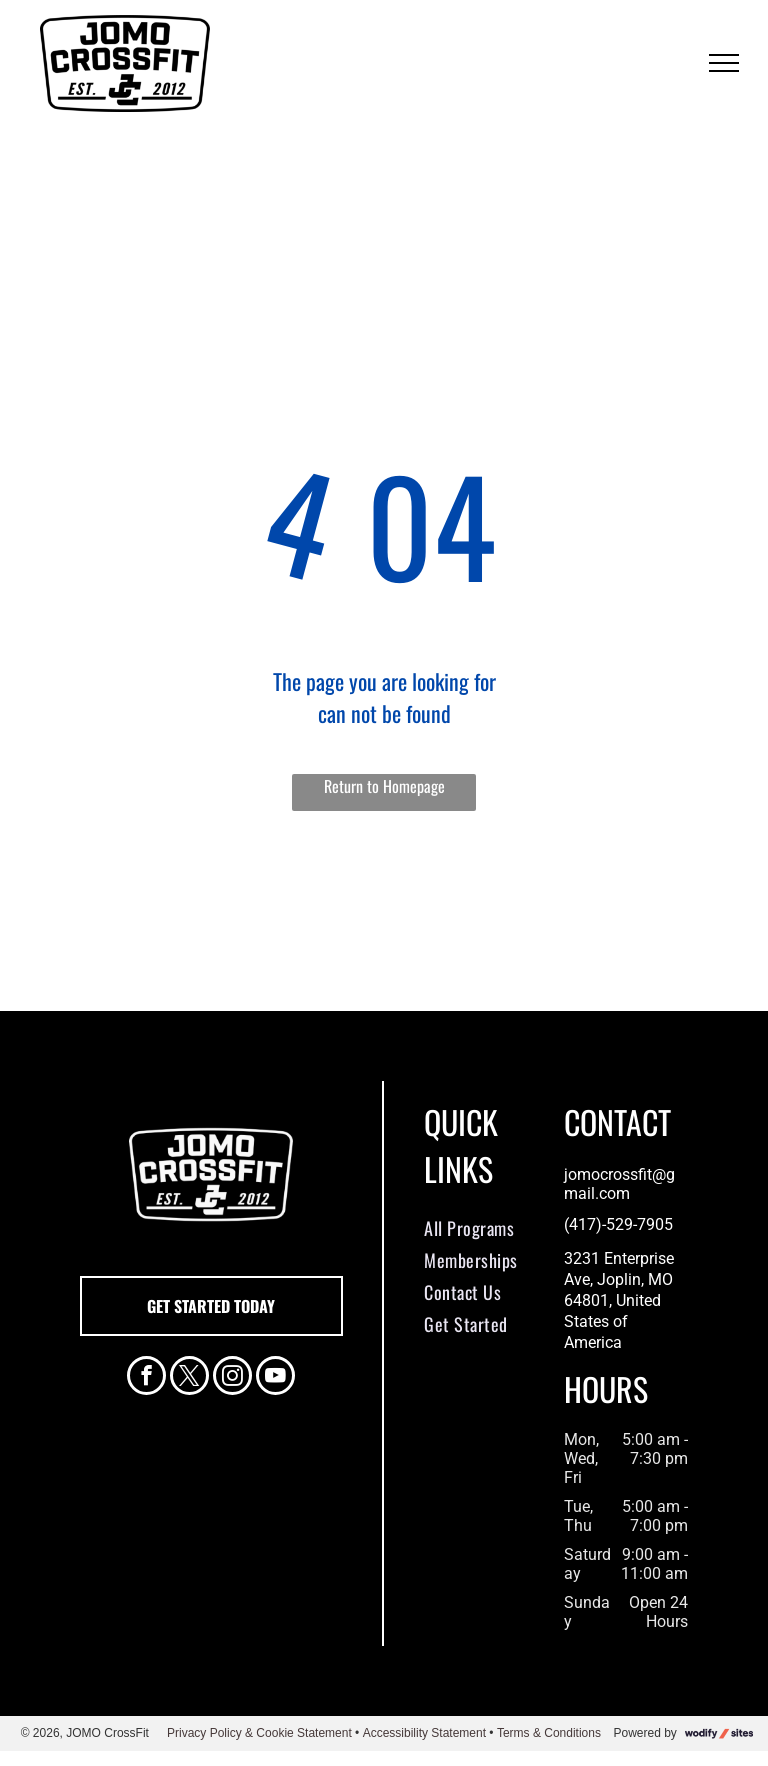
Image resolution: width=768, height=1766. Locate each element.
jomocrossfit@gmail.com (619, 1184)
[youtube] (275, 1378)
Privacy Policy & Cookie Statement (259, 1733)
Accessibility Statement (424, 1733)
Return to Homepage (384, 786)
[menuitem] (488, 1228)
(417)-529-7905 (618, 1224)
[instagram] (232, 1378)
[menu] (724, 63)
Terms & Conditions (549, 1733)
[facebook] (146, 1378)
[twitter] (189, 1378)
